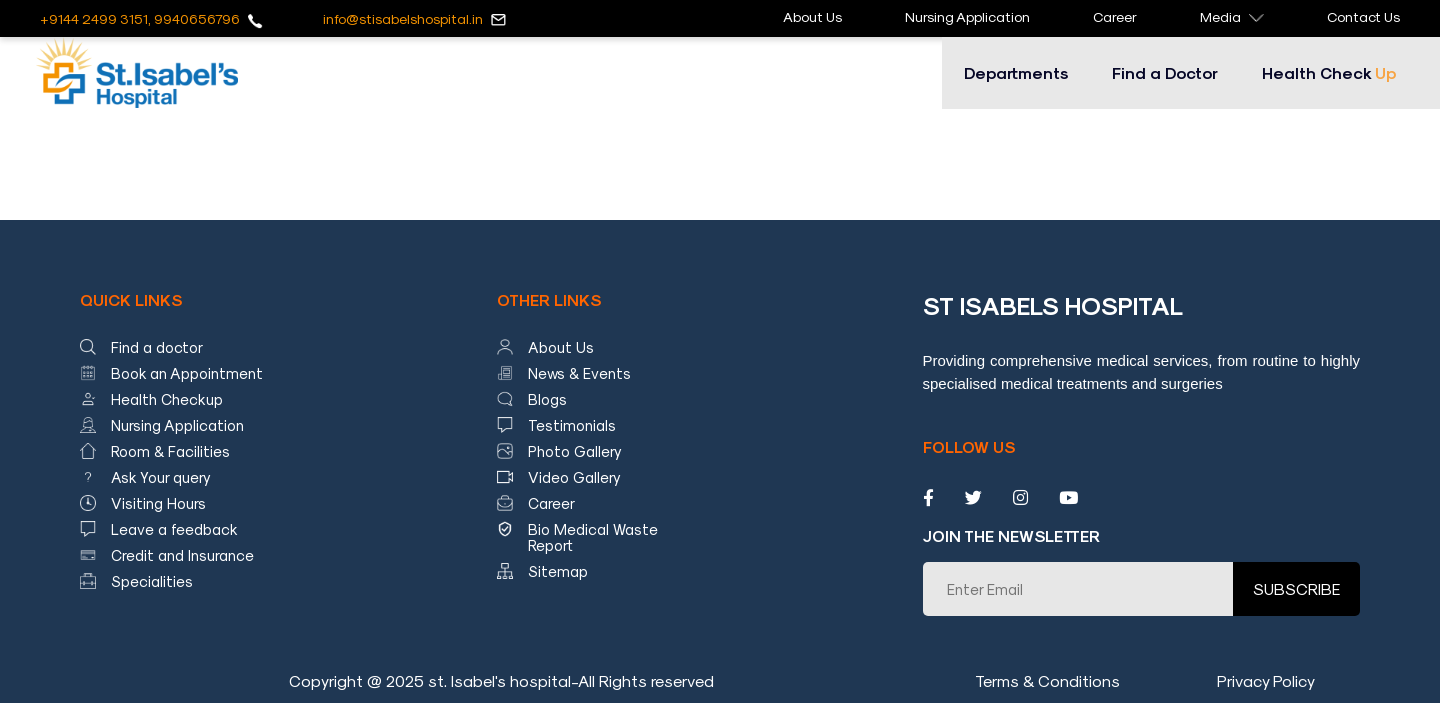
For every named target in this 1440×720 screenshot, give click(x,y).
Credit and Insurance (182, 555)
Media (1232, 16)
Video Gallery (574, 477)
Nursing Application (967, 16)
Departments (1016, 72)
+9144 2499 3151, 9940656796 (140, 18)
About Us (812, 16)
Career (1115, 16)
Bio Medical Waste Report (593, 537)
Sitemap (558, 571)
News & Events (579, 373)
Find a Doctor (1165, 72)
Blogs (547, 399)
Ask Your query (161, 477)
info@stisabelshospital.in (403, 18)
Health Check (1329, 72)
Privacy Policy (1266, 680)
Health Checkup (167, 399)
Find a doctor (157, 347)
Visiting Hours (158, 503)
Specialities (152, 581)
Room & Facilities (170, 451)
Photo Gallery (575, 451)
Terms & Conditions (1047, 680)
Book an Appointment (187, 373)
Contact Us (1363, 16)
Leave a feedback (174, 529)
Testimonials (572, 425)
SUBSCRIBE (1296, 588)
